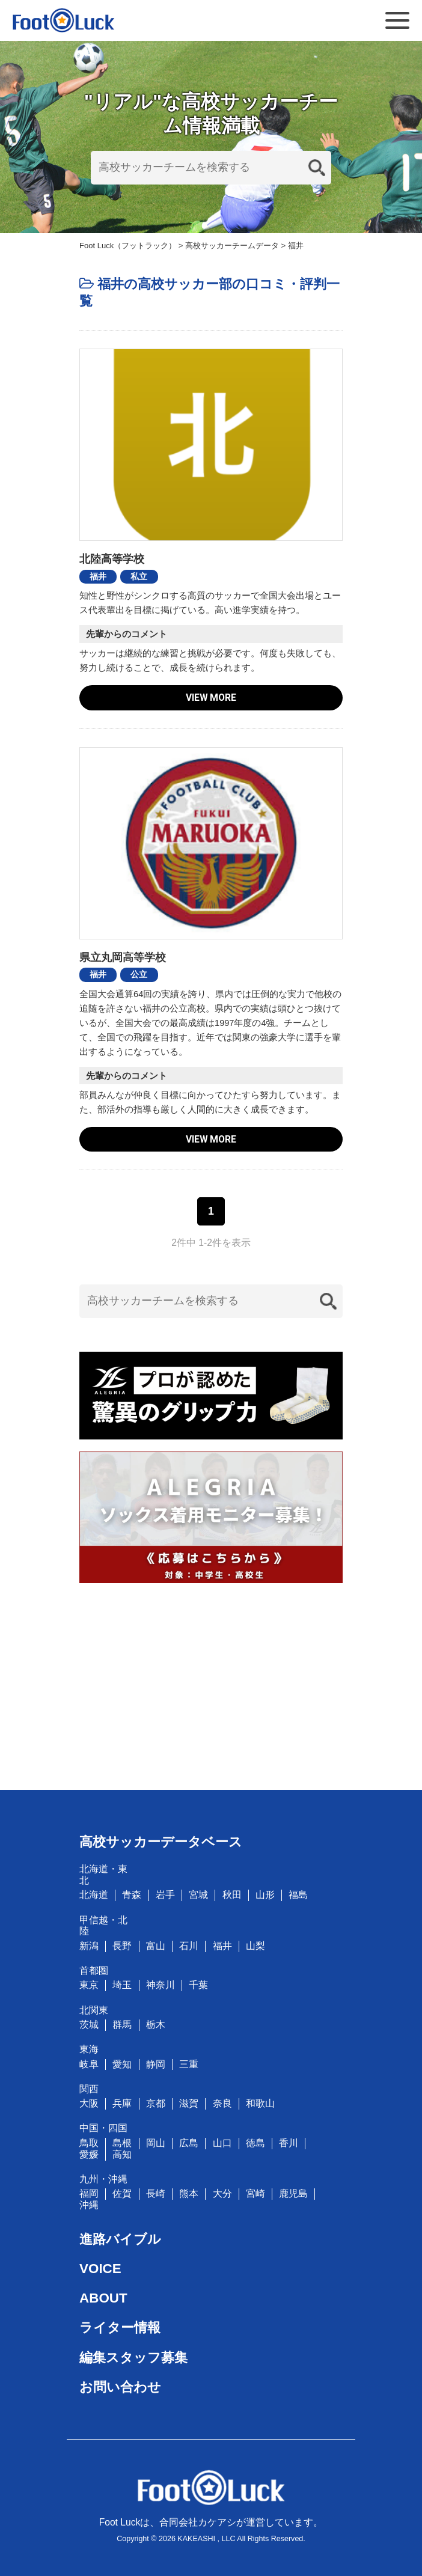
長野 (122, 1946)
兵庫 (122, 2103)
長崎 (155, 2193)
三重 (188, 2064)
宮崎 (255, 2193)
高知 (122, 2154)
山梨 (255, 1946)
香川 (288, 2143)
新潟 (89, 1946)
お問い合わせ (120, 2386)
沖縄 (89, 2205)
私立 (139, 576)
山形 (265, 1895)
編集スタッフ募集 (133, 2357)
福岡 (89, 2193)
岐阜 (89, 2064)
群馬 (122, 2024)
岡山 (155, 2143)
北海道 (93, 1895)
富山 (155, 1946)
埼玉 (122, 1985)
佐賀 (122, 2193)
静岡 (155, 2064)
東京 (89, 1985)
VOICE (100, 2268)
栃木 (155, 2024)
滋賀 (188, 2103)
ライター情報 (120, 2327)
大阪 (89, 2103)
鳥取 (89, 2143)
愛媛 (89, 2154)
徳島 (255, 2143)
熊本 (188, 2193)
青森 (131, 1895)
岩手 (165, 1895)
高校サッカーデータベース (160, 1841)
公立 (139, 974)
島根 (122, 2143)
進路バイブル (120, 2239)
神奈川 (160, 1985)
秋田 (232, 1895)
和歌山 (260, 2103)
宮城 (198, 1895)
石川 (188, 1946)
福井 (98, 576)
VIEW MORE (211, 697)
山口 (222, 2143)
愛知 (122, 2064)
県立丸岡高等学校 (122, 957)
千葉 (198, 1985)
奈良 (222, 2103)
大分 (222, 2193)
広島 (188, 2143)
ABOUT (103, 2298)
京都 (155, 2103)
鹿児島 (293, 2193)
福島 (298, 1895)
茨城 (89, 2024)
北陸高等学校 (111, 559)
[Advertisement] (211, 1679)
